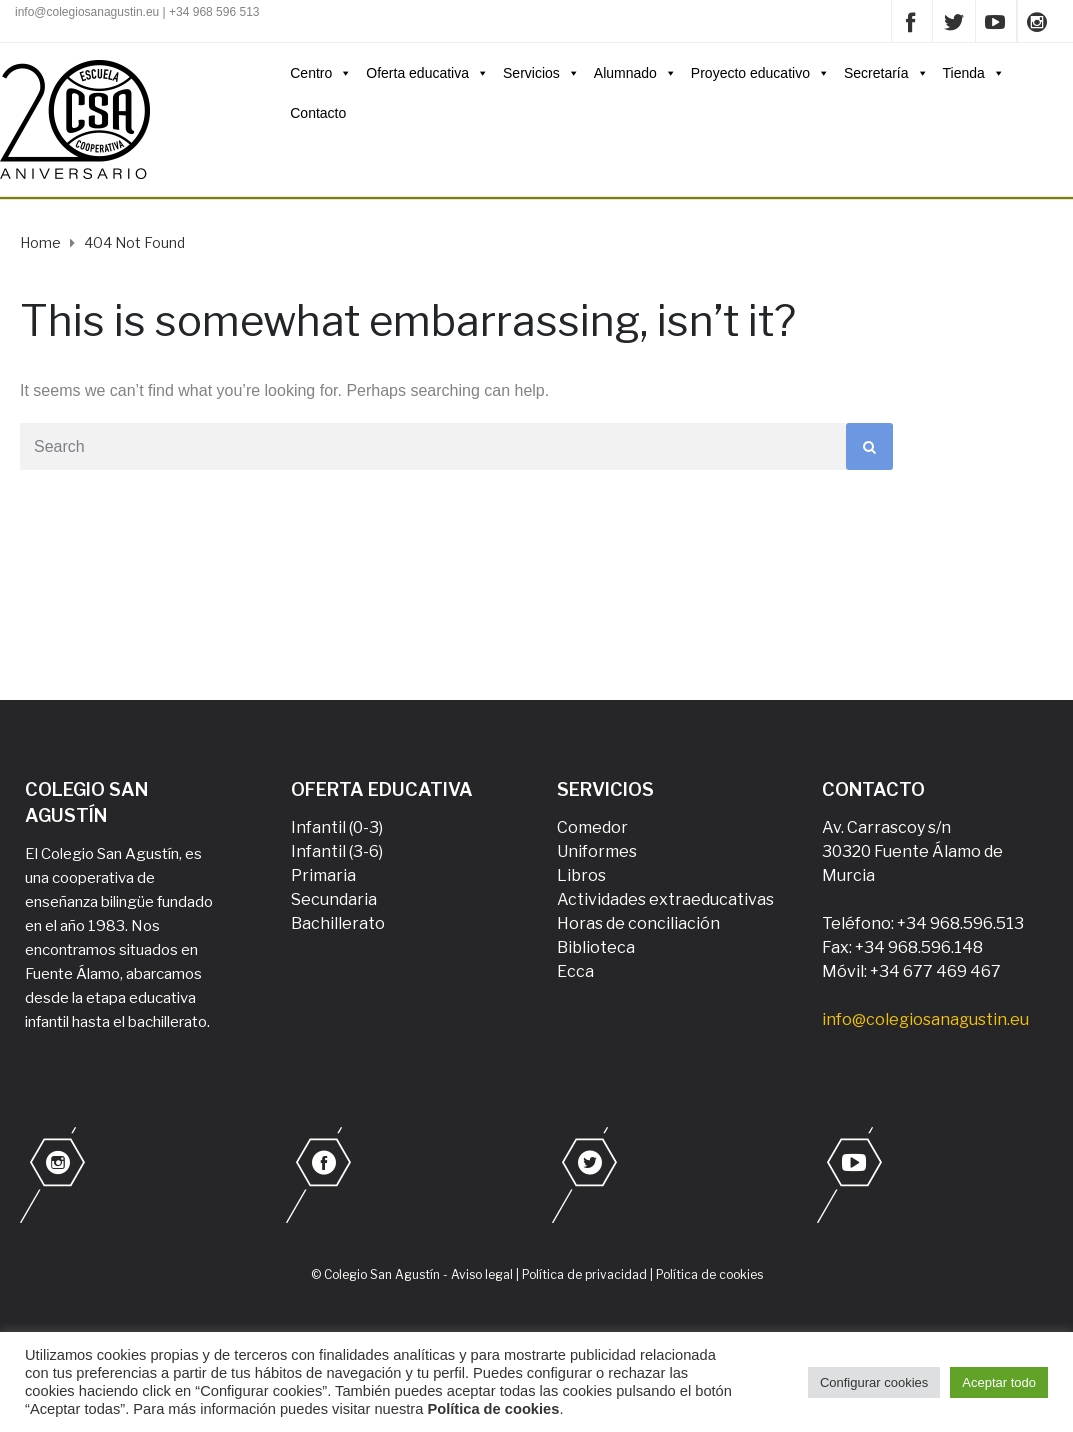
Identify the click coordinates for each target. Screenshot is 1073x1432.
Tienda (974, 73)
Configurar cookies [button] (874, 1382)
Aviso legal (482, 1274)
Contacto (318, 113)
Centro (321, 73)
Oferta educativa (427, 73)
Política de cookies (709, 1274)
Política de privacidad (584, 1274)
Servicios (541, 73)
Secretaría (886, 73)
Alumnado (635, 73)
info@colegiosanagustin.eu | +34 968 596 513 (137, 12)
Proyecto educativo (760, 73)
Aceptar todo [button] (999, 1382)
